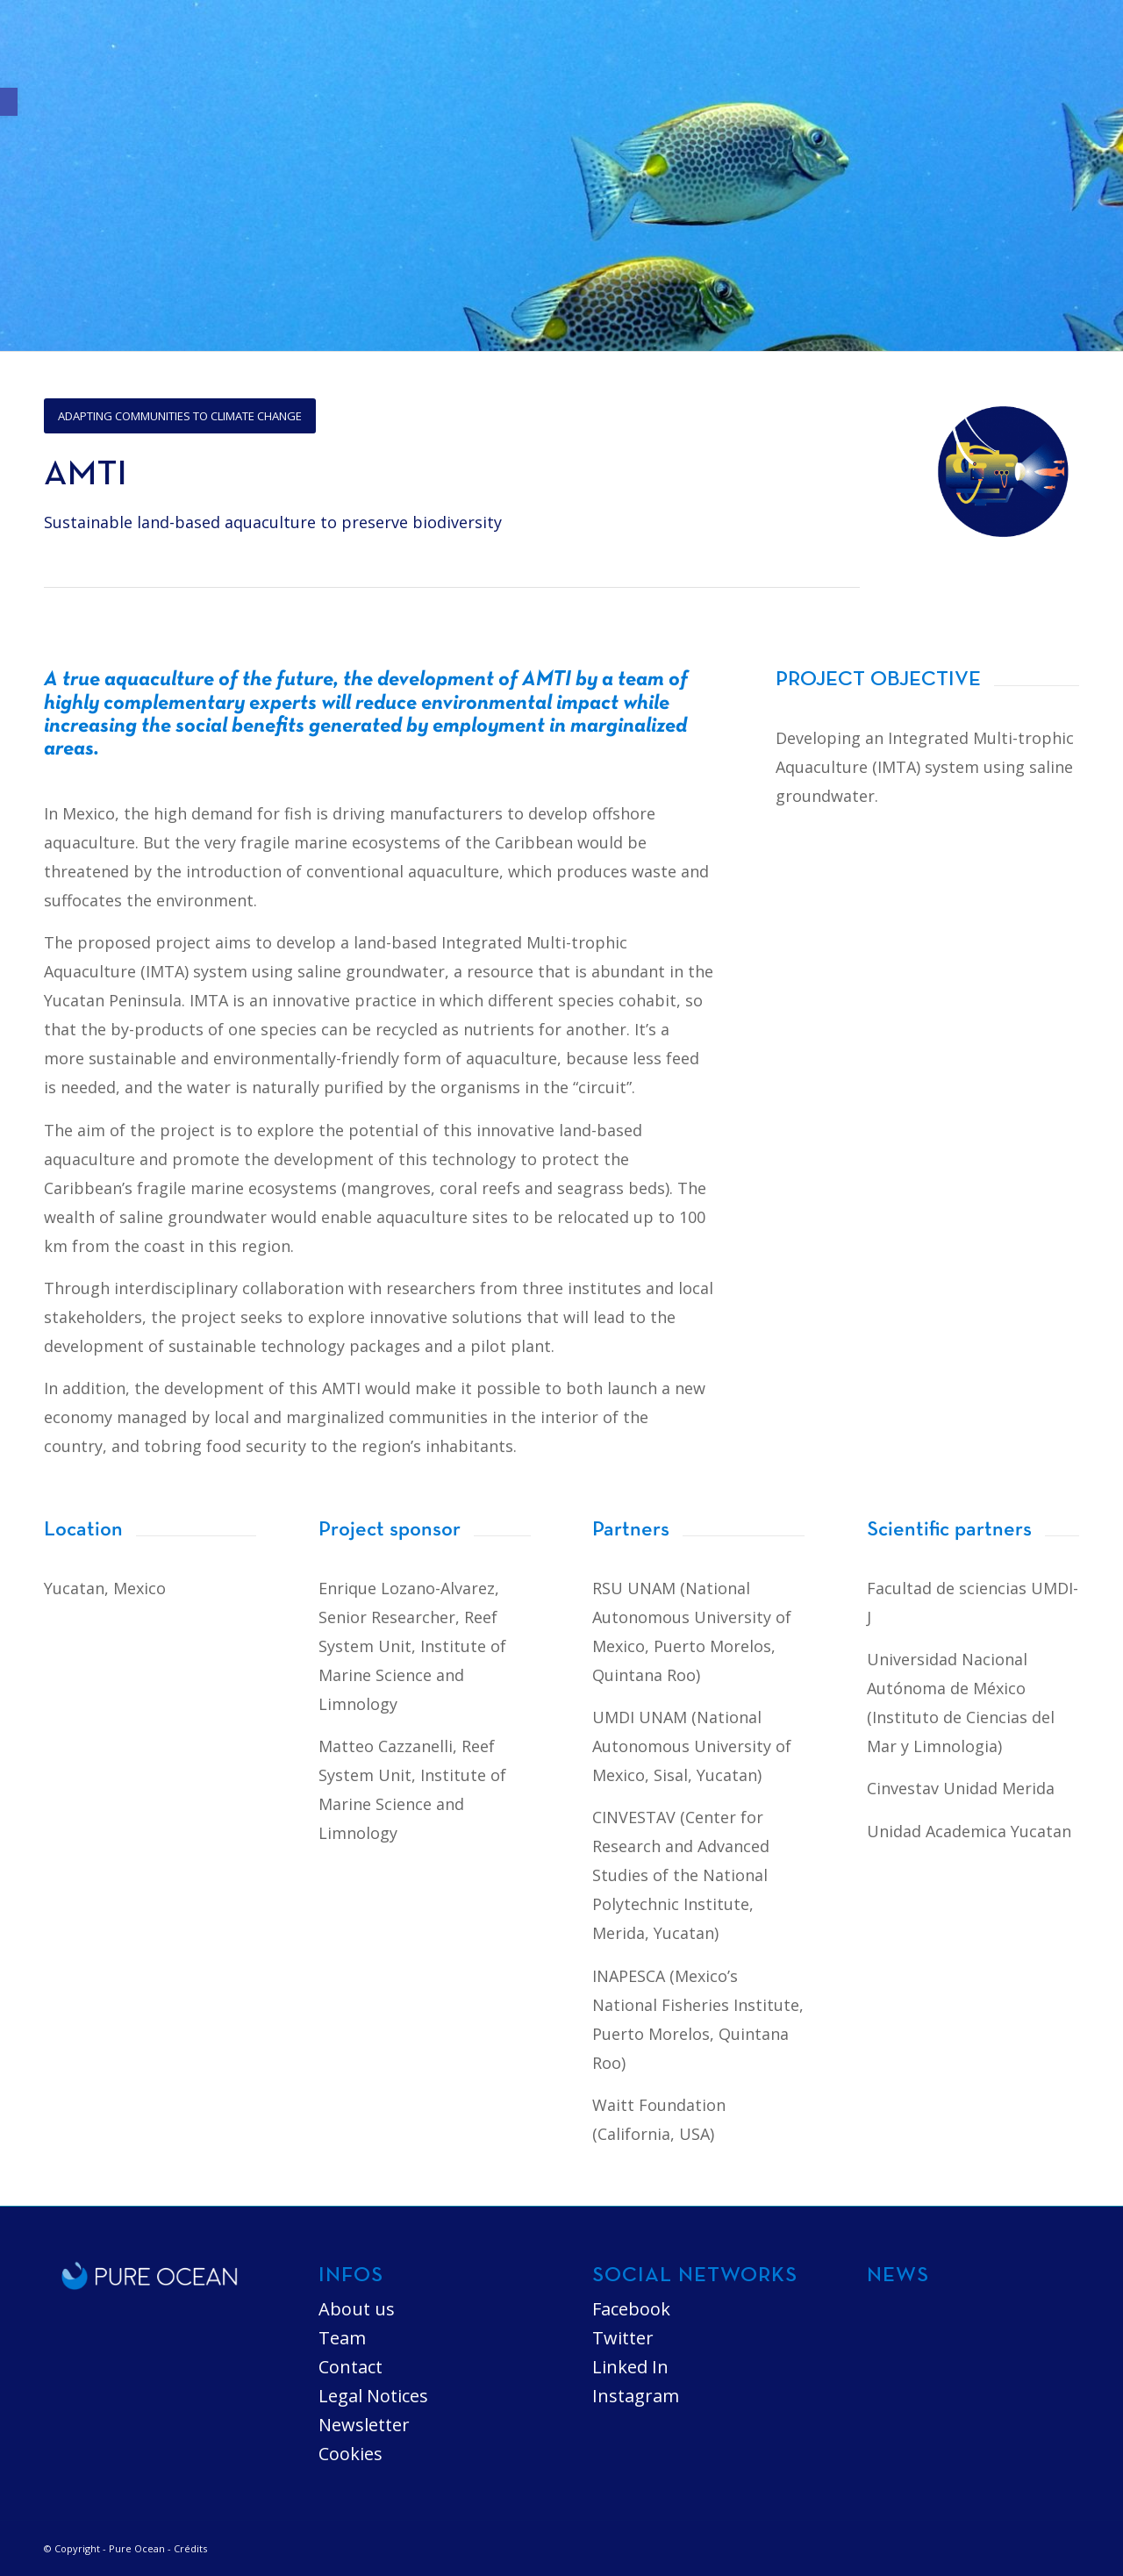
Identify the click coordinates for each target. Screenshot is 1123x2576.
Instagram (635, 2396)
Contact (350, 2367)
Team (342, 2338)
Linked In (630, 2367)
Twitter (623, 2338)
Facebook (631, 2309)
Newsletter (364, 2424)
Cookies (350, 2453)
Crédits (190, 2548)
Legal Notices (373, 2396)
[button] (9, 102)
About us (356, 2309)
